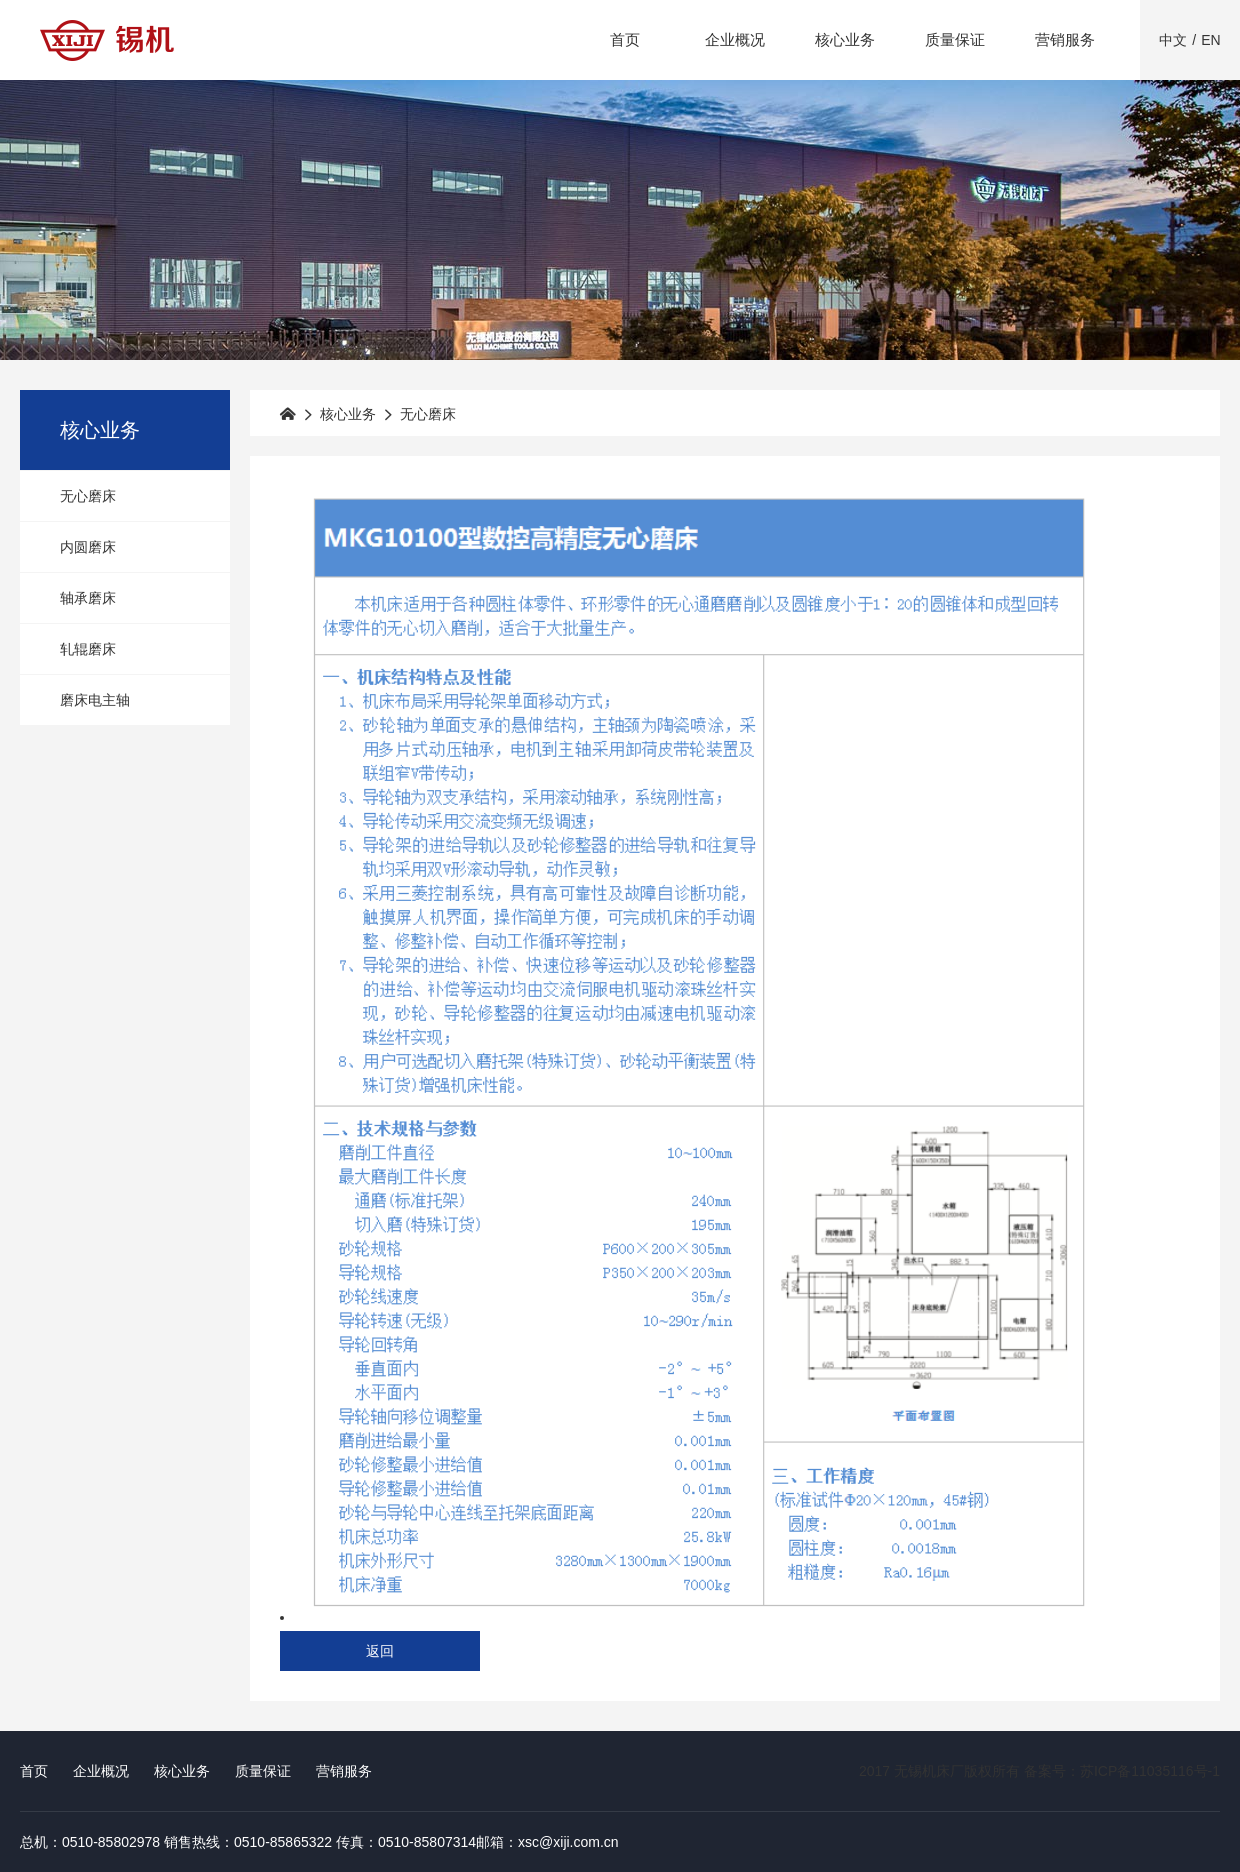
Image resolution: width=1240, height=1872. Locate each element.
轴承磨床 (88, 598)
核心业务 (845, 39)
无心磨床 (88, 496)
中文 (1173, 40)
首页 (625, 39)
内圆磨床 (88, 547)
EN (1210, 40)
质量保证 (955, 39)
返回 (380, 1651)
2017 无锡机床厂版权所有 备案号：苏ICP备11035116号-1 (1039, 1771)
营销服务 (1065, 39)
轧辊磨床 (88, 649)
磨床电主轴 (95, 700)
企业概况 (735, 39)
